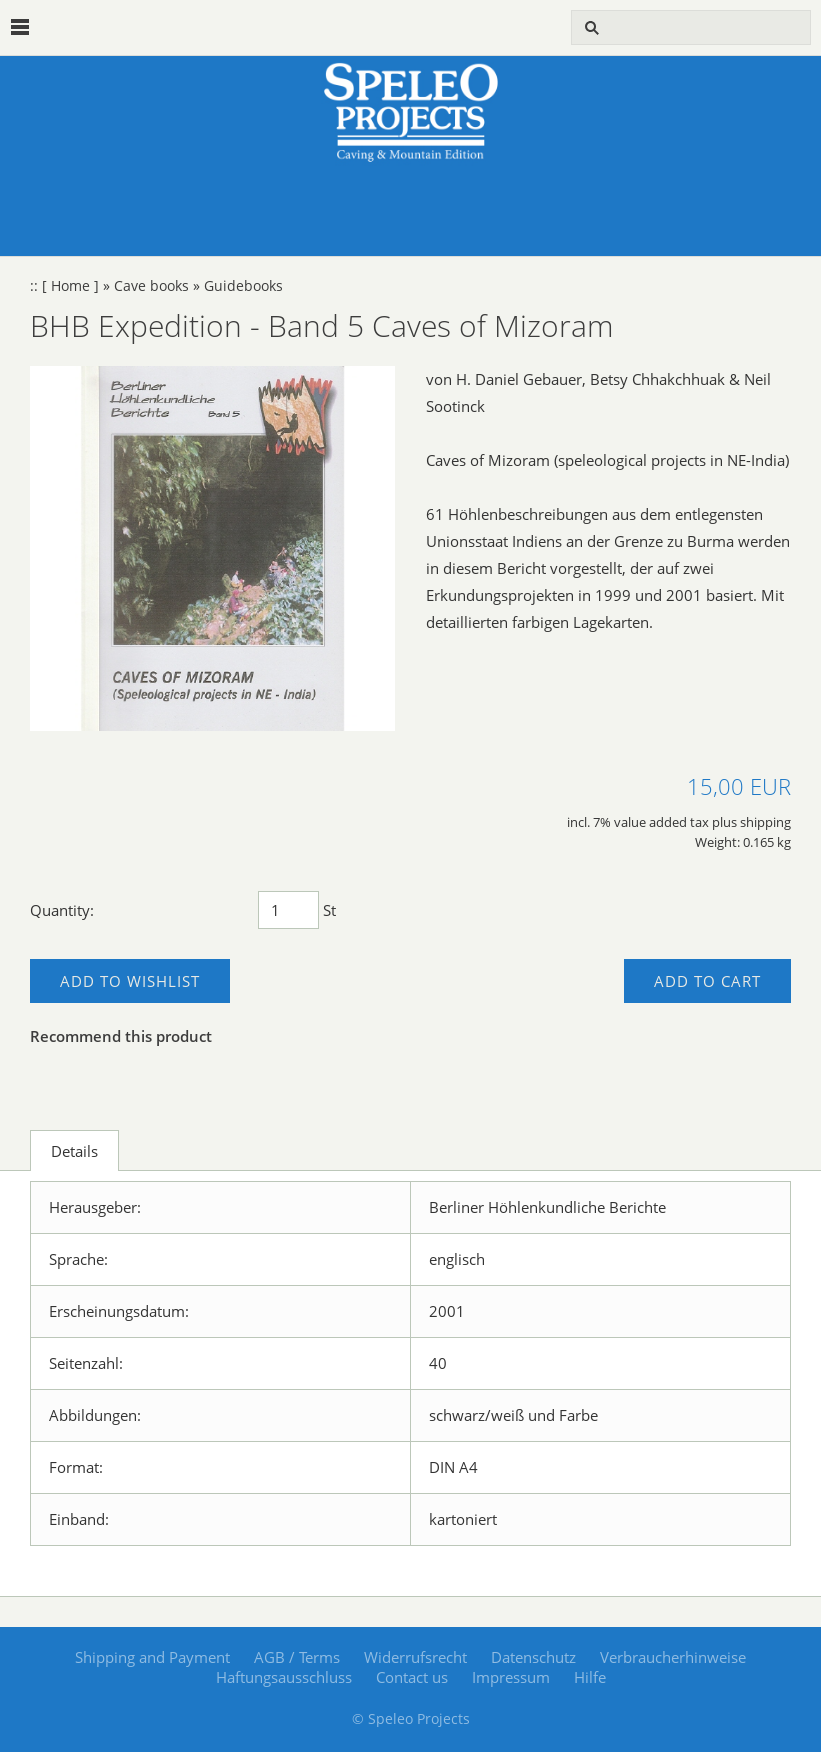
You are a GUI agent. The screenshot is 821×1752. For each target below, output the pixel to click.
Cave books (151, 286)
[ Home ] (70, 286)
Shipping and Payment (152, 1657)
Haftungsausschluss (284, 1677)
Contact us (412, 1677)
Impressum (511, 1677)
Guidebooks (243, 286)
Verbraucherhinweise (673, 1657)
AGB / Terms (297, 1657)
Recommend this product (121, 1036)
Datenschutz (533, 1657)
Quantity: (62, 910)
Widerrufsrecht (415, 1657)
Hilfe (590, 1677)
